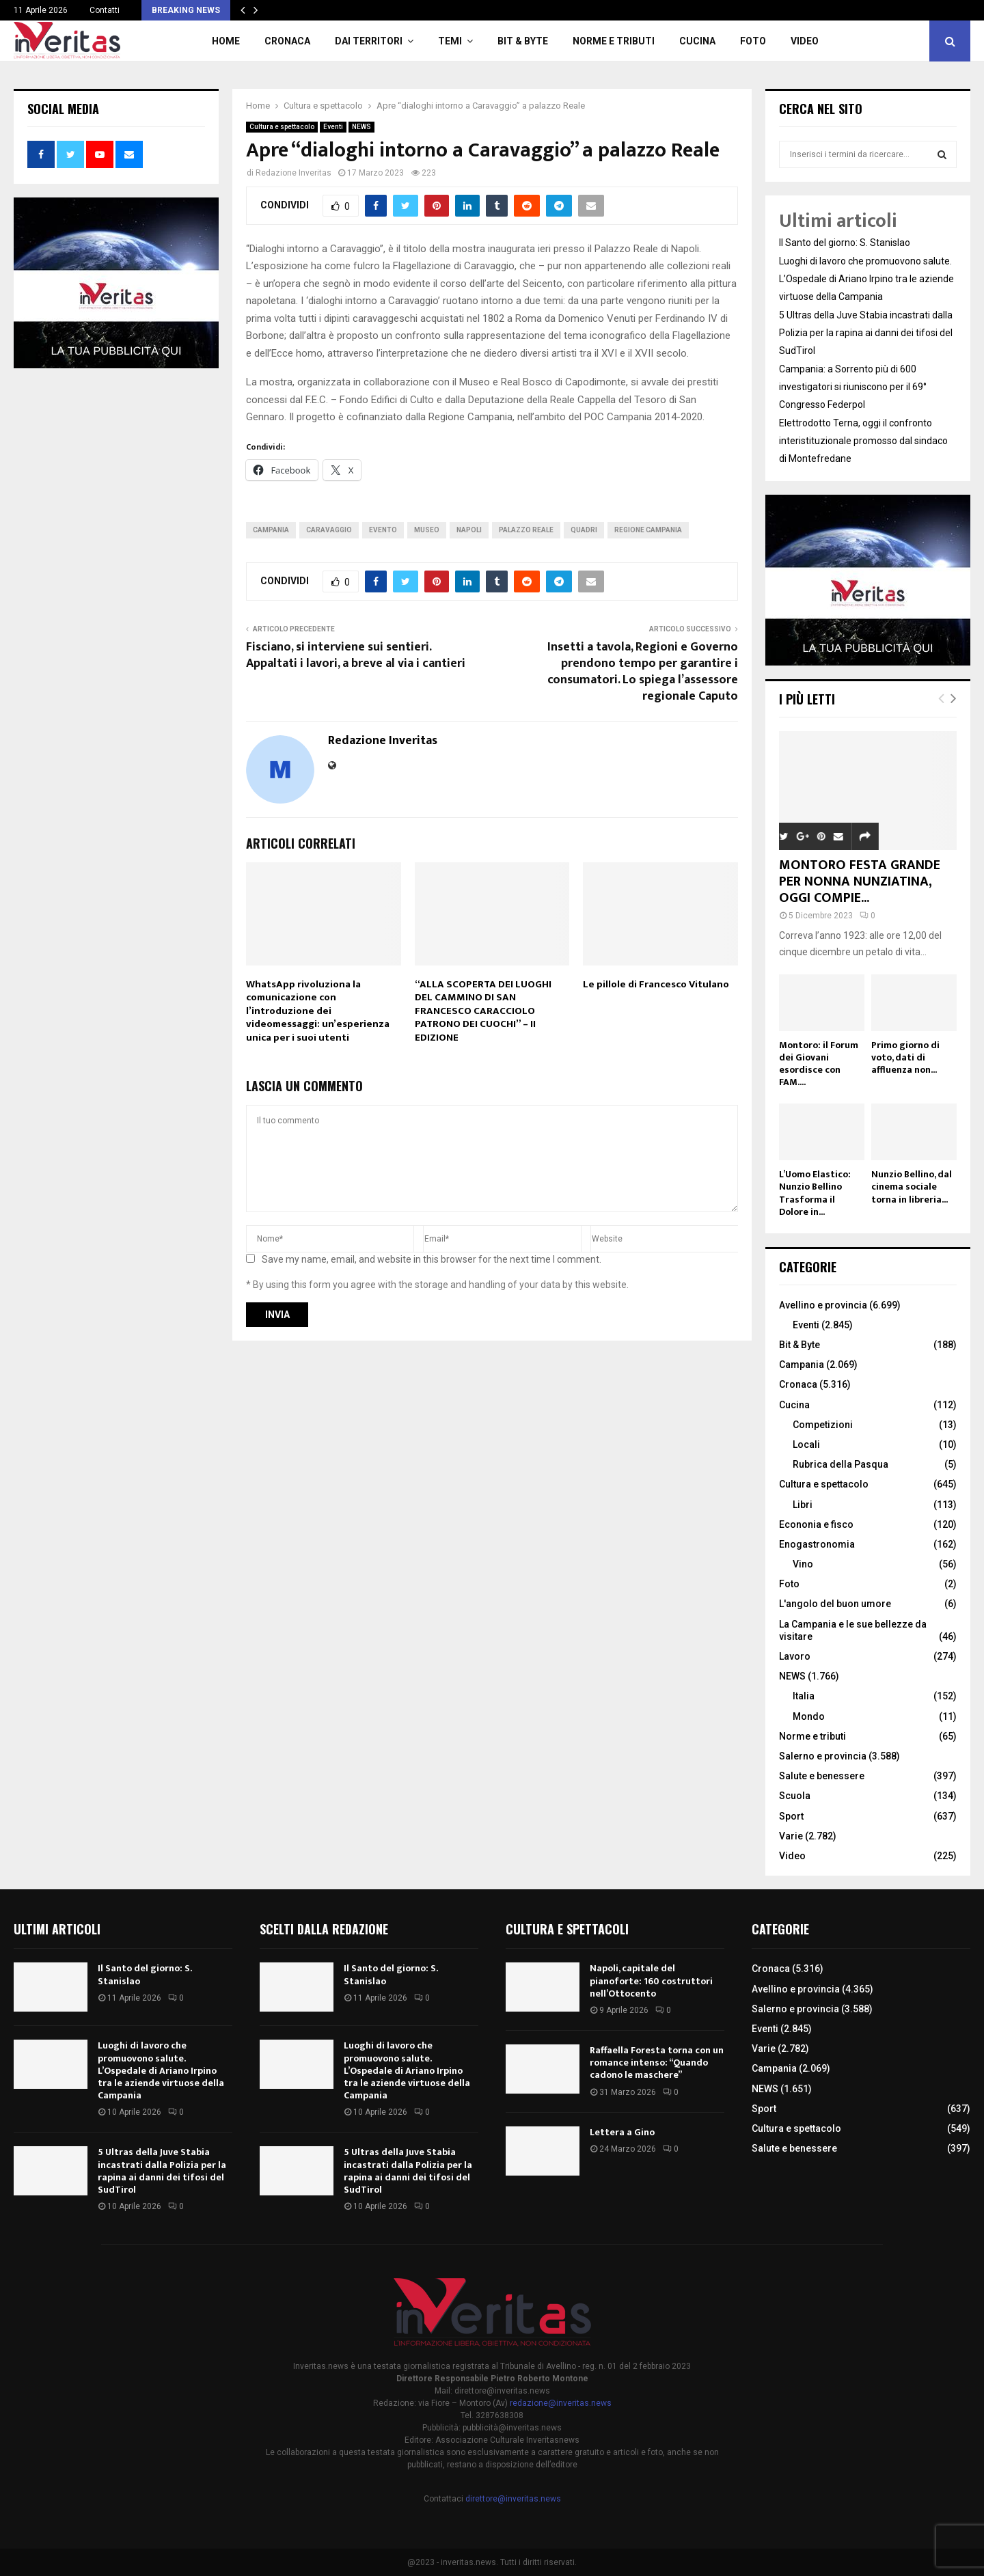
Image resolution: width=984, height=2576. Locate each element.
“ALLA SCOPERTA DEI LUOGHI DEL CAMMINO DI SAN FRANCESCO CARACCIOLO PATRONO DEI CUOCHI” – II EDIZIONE (483, 1011)
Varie (791, 1836)
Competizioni (823, 1424)
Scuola (794, 1795)
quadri (584, 530)
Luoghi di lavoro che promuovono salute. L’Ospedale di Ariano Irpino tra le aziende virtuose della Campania (866, 279)
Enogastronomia (817, 1544)
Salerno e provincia (822, 1756)
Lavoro (794, 1656)
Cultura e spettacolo (281, 127)
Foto (753, 41)
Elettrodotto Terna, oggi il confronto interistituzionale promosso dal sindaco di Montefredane (863, 440)
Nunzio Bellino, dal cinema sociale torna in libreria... (911, 1186)
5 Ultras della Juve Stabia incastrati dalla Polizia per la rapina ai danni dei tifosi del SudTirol (866, 333)
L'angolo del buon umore (835, 1603)
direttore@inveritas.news (513, 2499)
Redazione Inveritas (293, 173)
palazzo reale (526, 530)
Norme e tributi (614, 41)
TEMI (450, 41)
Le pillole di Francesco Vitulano (656, 984)
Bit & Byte (522, 41)
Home (226, 41)
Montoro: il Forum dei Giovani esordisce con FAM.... (818, 1063)
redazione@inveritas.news (561, 2403)
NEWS (361, 127)
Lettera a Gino (622, 2132)
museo (426, 530)
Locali (806, 1444)
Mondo (809, 1716)
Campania (271, 530)
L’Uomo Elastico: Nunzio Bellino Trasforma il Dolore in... (815, 1192)
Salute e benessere (821, 1775)
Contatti (105, 10)
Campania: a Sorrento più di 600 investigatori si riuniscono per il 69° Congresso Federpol (853, 387)
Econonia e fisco (816, 1524)
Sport (791, 1816)
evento (383, 530)
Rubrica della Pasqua (840, 1464)
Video (805, 41)
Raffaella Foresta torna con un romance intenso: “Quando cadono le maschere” (657, 2062)
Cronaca (287, 41)
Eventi (333, 127)
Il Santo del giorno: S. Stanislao (844, 242)
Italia (804, 1695)
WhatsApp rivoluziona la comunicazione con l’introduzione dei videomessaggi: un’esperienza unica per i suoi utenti (318, 1011)
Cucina (697, 41)
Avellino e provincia (823, 1305)
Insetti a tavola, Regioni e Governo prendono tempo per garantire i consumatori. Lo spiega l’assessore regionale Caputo (642, 672)
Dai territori (368, 41)
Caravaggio (329, 530)
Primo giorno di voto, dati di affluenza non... (905, 1057)
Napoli (469, 530)
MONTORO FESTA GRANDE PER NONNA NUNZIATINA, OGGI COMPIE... (859, 881)
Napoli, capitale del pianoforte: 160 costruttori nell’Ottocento (651, 1980)
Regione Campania (648, 530)
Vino (803, 1564)
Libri (802, 1504)
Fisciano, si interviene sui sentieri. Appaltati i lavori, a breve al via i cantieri (355, 655)
